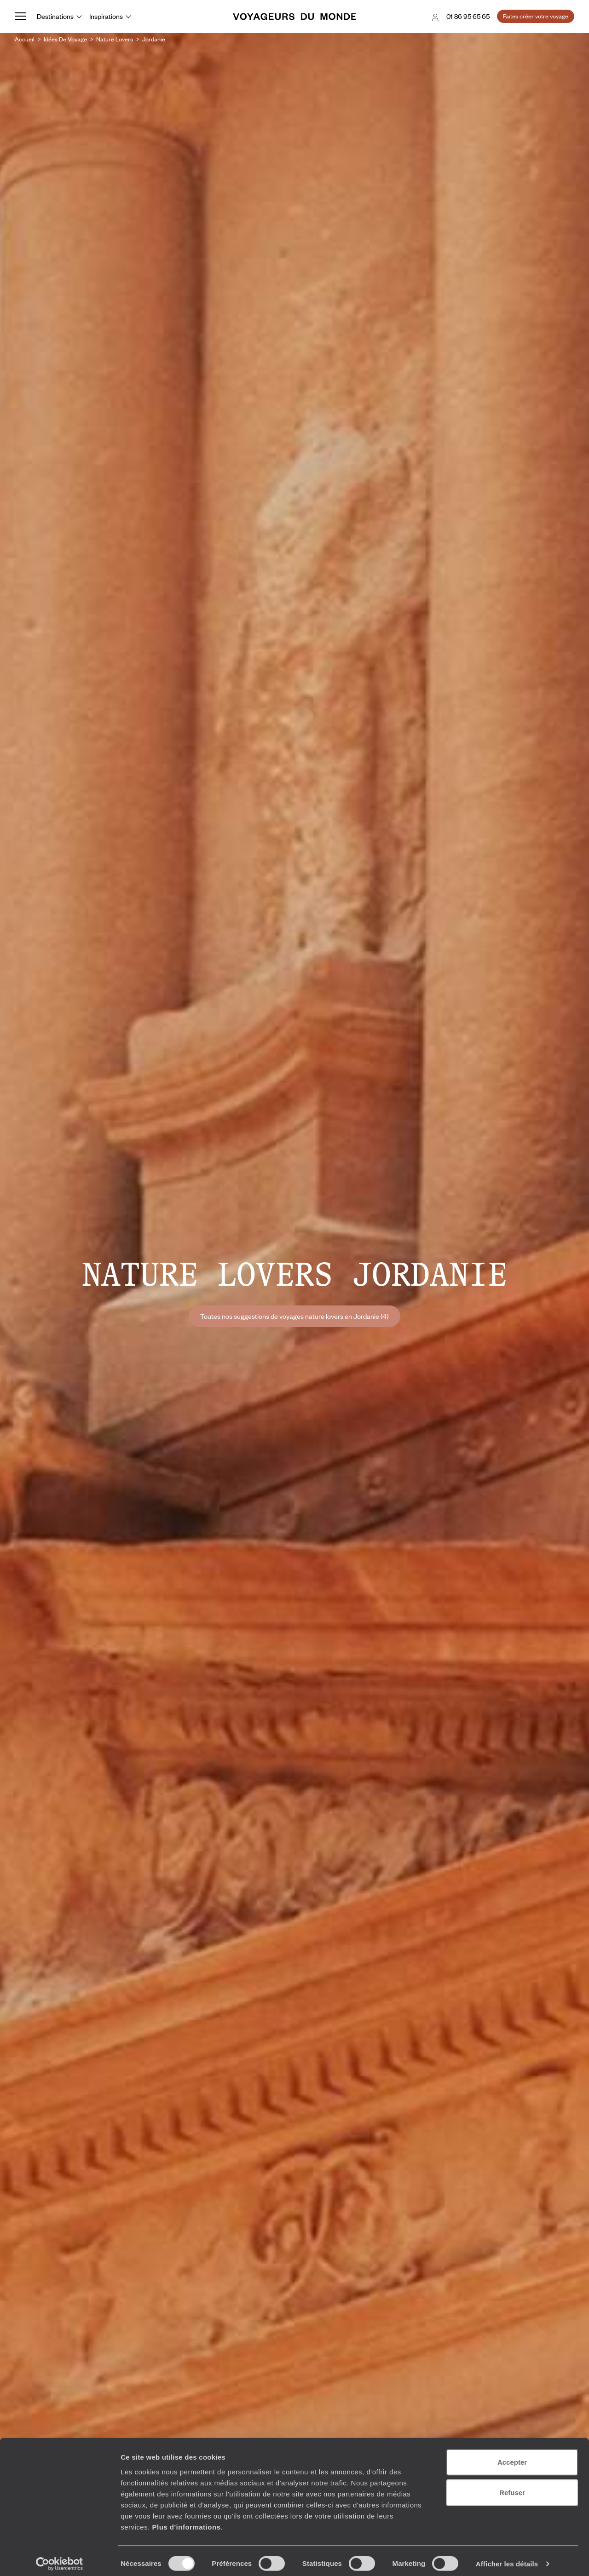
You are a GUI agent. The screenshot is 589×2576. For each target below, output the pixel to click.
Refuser (512, 2486)
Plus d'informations (186, 2520)
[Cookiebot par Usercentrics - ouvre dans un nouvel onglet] (59, 2558)
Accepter (512, 2456)
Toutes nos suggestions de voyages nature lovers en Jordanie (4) (294, 1316)
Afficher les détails (507, 2558)
